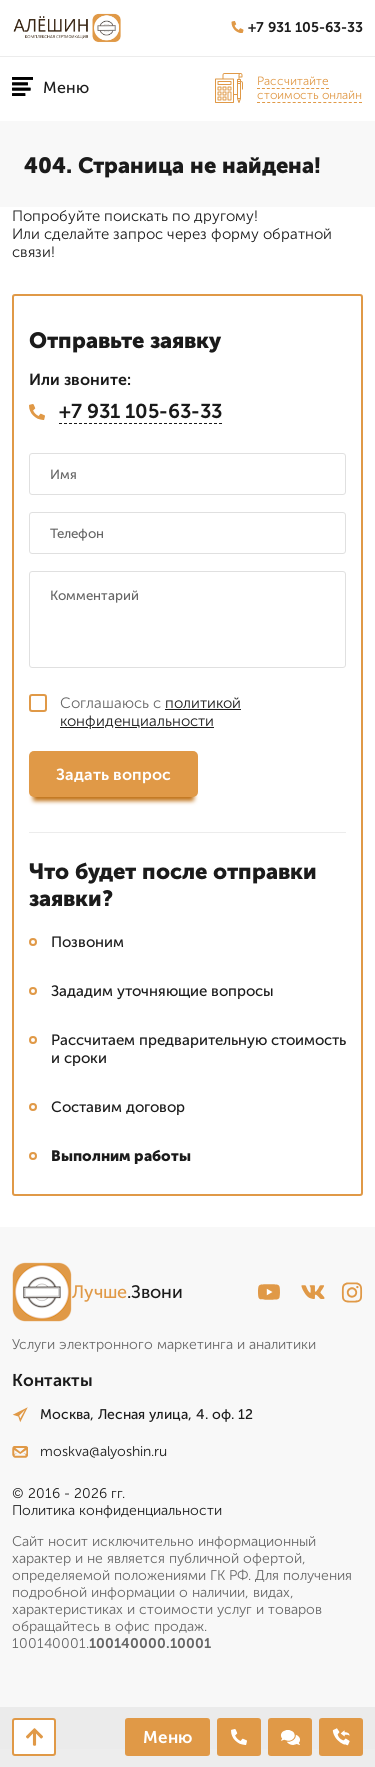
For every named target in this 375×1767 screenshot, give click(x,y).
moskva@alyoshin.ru (89, 1451)
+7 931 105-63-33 (297, 27)
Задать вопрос (113, 774)
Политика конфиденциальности (117, 1510)
